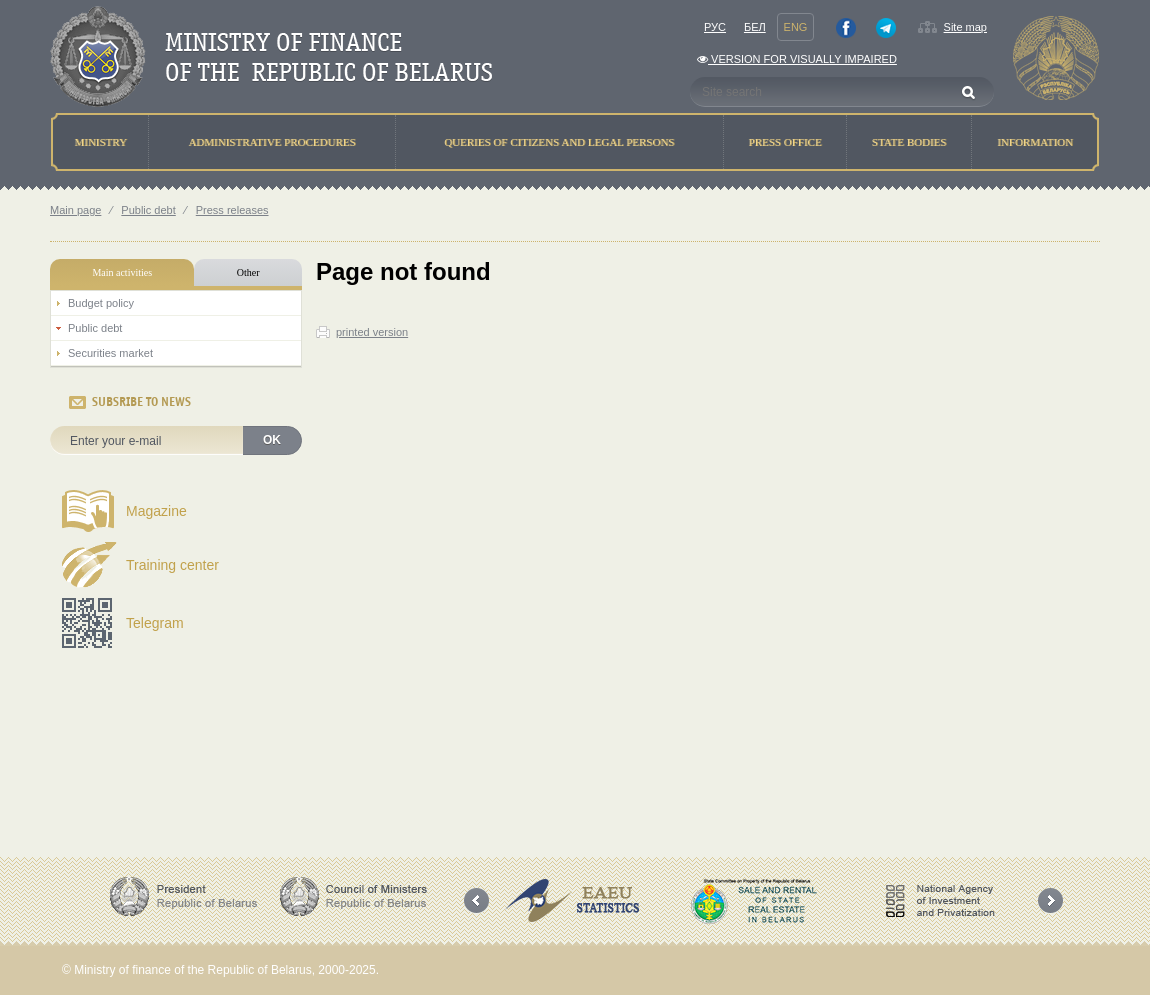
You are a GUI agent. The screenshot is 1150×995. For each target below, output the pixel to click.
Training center (172, 565)
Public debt (148, 210)
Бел (755, 27)
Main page (75, 210)
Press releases (232, 210)
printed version (372, 332)
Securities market (110, 353)
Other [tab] (248, 272)
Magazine (156, 511)
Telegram (155, 623)
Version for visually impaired (797, 59)
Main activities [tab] (122, 272)
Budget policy (101, 303)
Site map (965, 27)
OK (272, 440)
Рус (715, 27)
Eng (796, 27)
